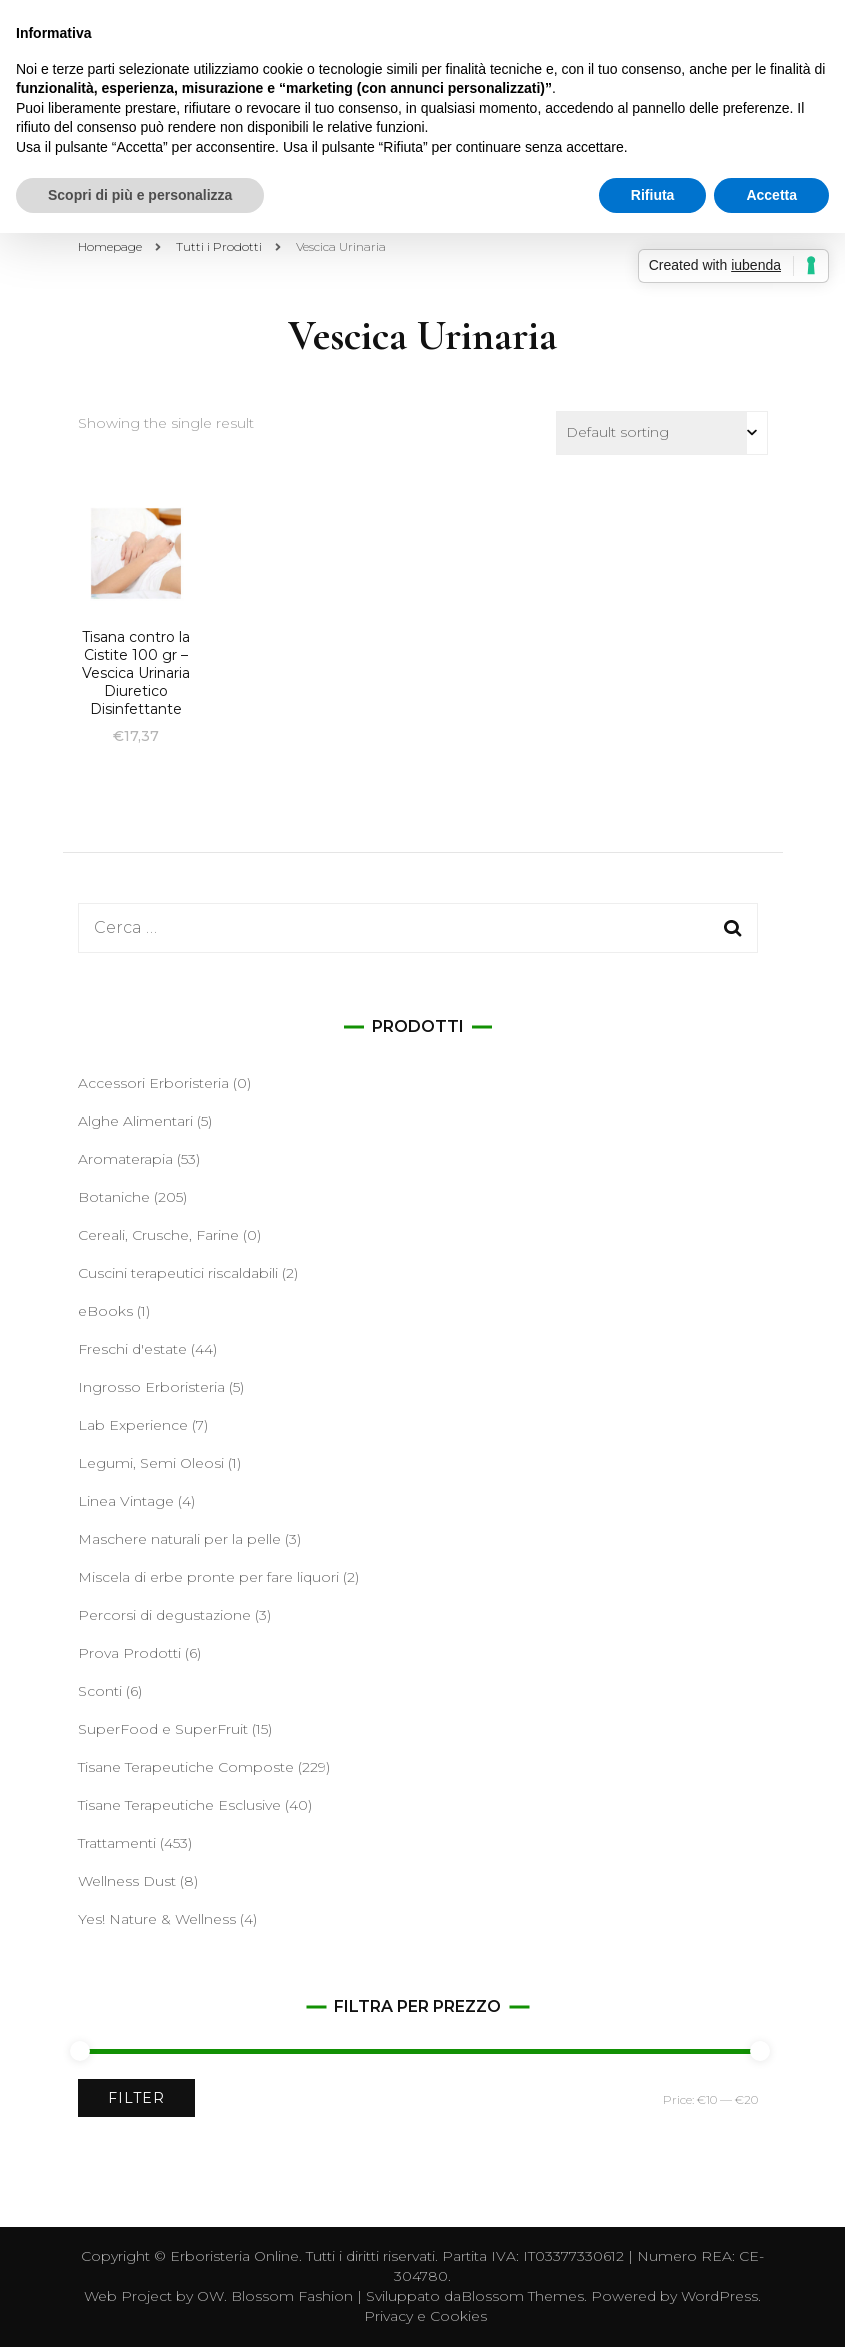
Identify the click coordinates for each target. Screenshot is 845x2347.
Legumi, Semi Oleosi (151, 1463)
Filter (136, 2098)
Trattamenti (117, 1843)
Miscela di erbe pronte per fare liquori (208, 1577)
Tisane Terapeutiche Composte (186, 1767)
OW (210, 2296)
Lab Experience (133, 1425)
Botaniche (114, 1197)
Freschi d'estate (132, 1349)
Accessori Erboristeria (153, 1083)
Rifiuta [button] (653, 195)
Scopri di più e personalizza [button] (140, 195)
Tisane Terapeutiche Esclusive (179, 1805)
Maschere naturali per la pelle (179, 1539)
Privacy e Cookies (425, 2316)
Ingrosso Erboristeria (151, 1387)
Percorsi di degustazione (164, 1615)
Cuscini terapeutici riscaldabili (178, 1273)
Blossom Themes (522, 2296)
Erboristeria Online (234, 2256)
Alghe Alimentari (135, 1121)
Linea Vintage (126, 1501)
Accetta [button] (771, 195)
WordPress (719, 2296)
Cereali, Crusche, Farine (158, 1235)
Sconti (100, 1691)
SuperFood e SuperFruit (163, 1729)
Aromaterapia (125, 1159)
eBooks (105, 1311)
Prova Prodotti (129, 1653)
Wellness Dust (127, 1881)
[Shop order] (662, 433)
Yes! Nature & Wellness (157, 1919)
